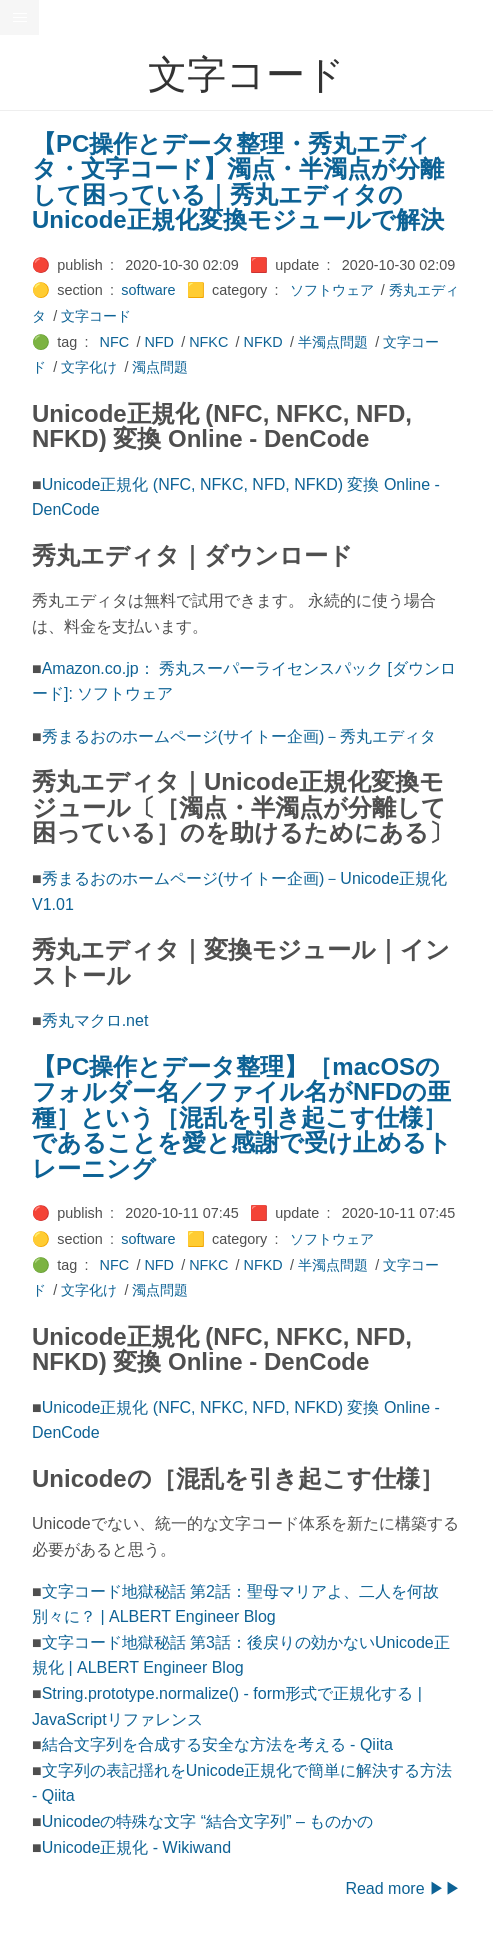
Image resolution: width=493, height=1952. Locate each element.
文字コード (96, 316)
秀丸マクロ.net (95, 1020)
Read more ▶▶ (403, 1888)
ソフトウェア (332, 290)
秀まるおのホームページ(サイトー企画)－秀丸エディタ (239, 736)
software (148, 290)
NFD (159, 342)
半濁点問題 (333, 342)
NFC (115, 342)
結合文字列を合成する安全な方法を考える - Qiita (217, 1744)
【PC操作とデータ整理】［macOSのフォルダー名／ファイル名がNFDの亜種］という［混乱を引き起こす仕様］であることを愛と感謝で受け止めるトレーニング (242, 1117)
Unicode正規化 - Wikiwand (136, 1847)
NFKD (263, 342)
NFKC (208, 342)
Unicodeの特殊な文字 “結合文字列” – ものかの (208, 1821)
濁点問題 (160, 367)
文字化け (89, 367)
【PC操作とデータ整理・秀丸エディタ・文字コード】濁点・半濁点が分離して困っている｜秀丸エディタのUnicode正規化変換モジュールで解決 (238, 182)
